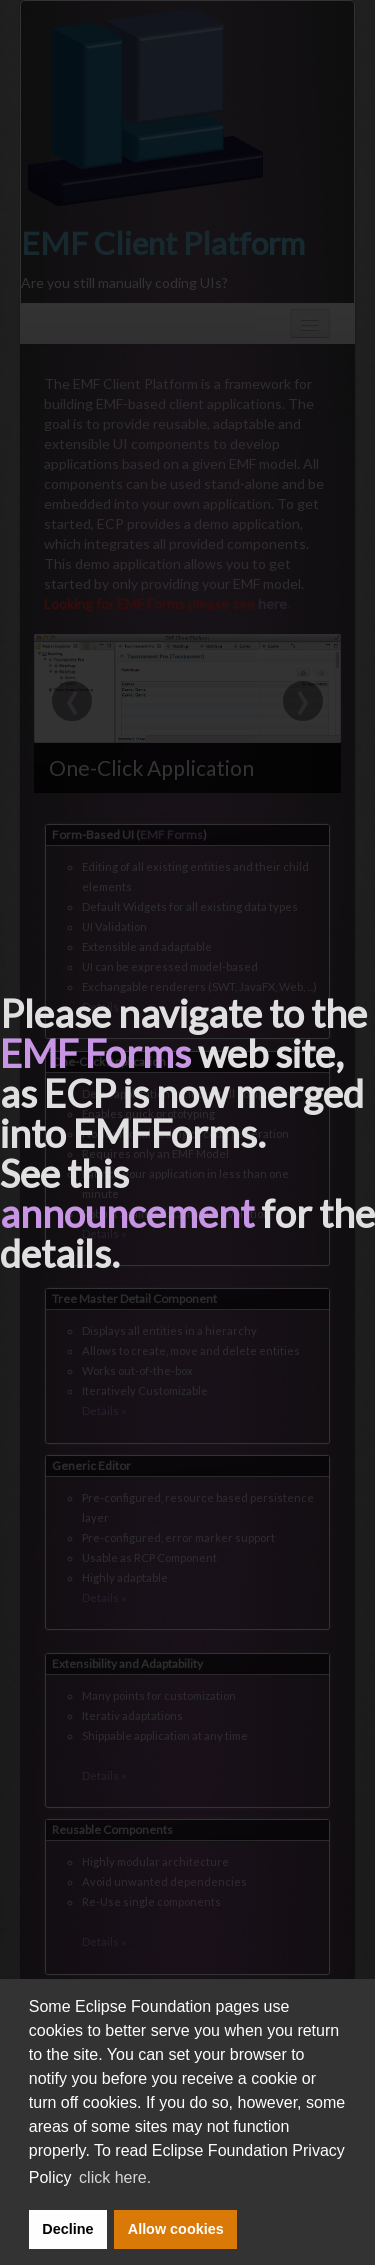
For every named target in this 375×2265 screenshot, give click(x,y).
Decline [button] (67, 2229)
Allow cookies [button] (176, 2229)
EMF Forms (95, 1053)
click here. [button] (115, 2177)
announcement (127, 1213)
